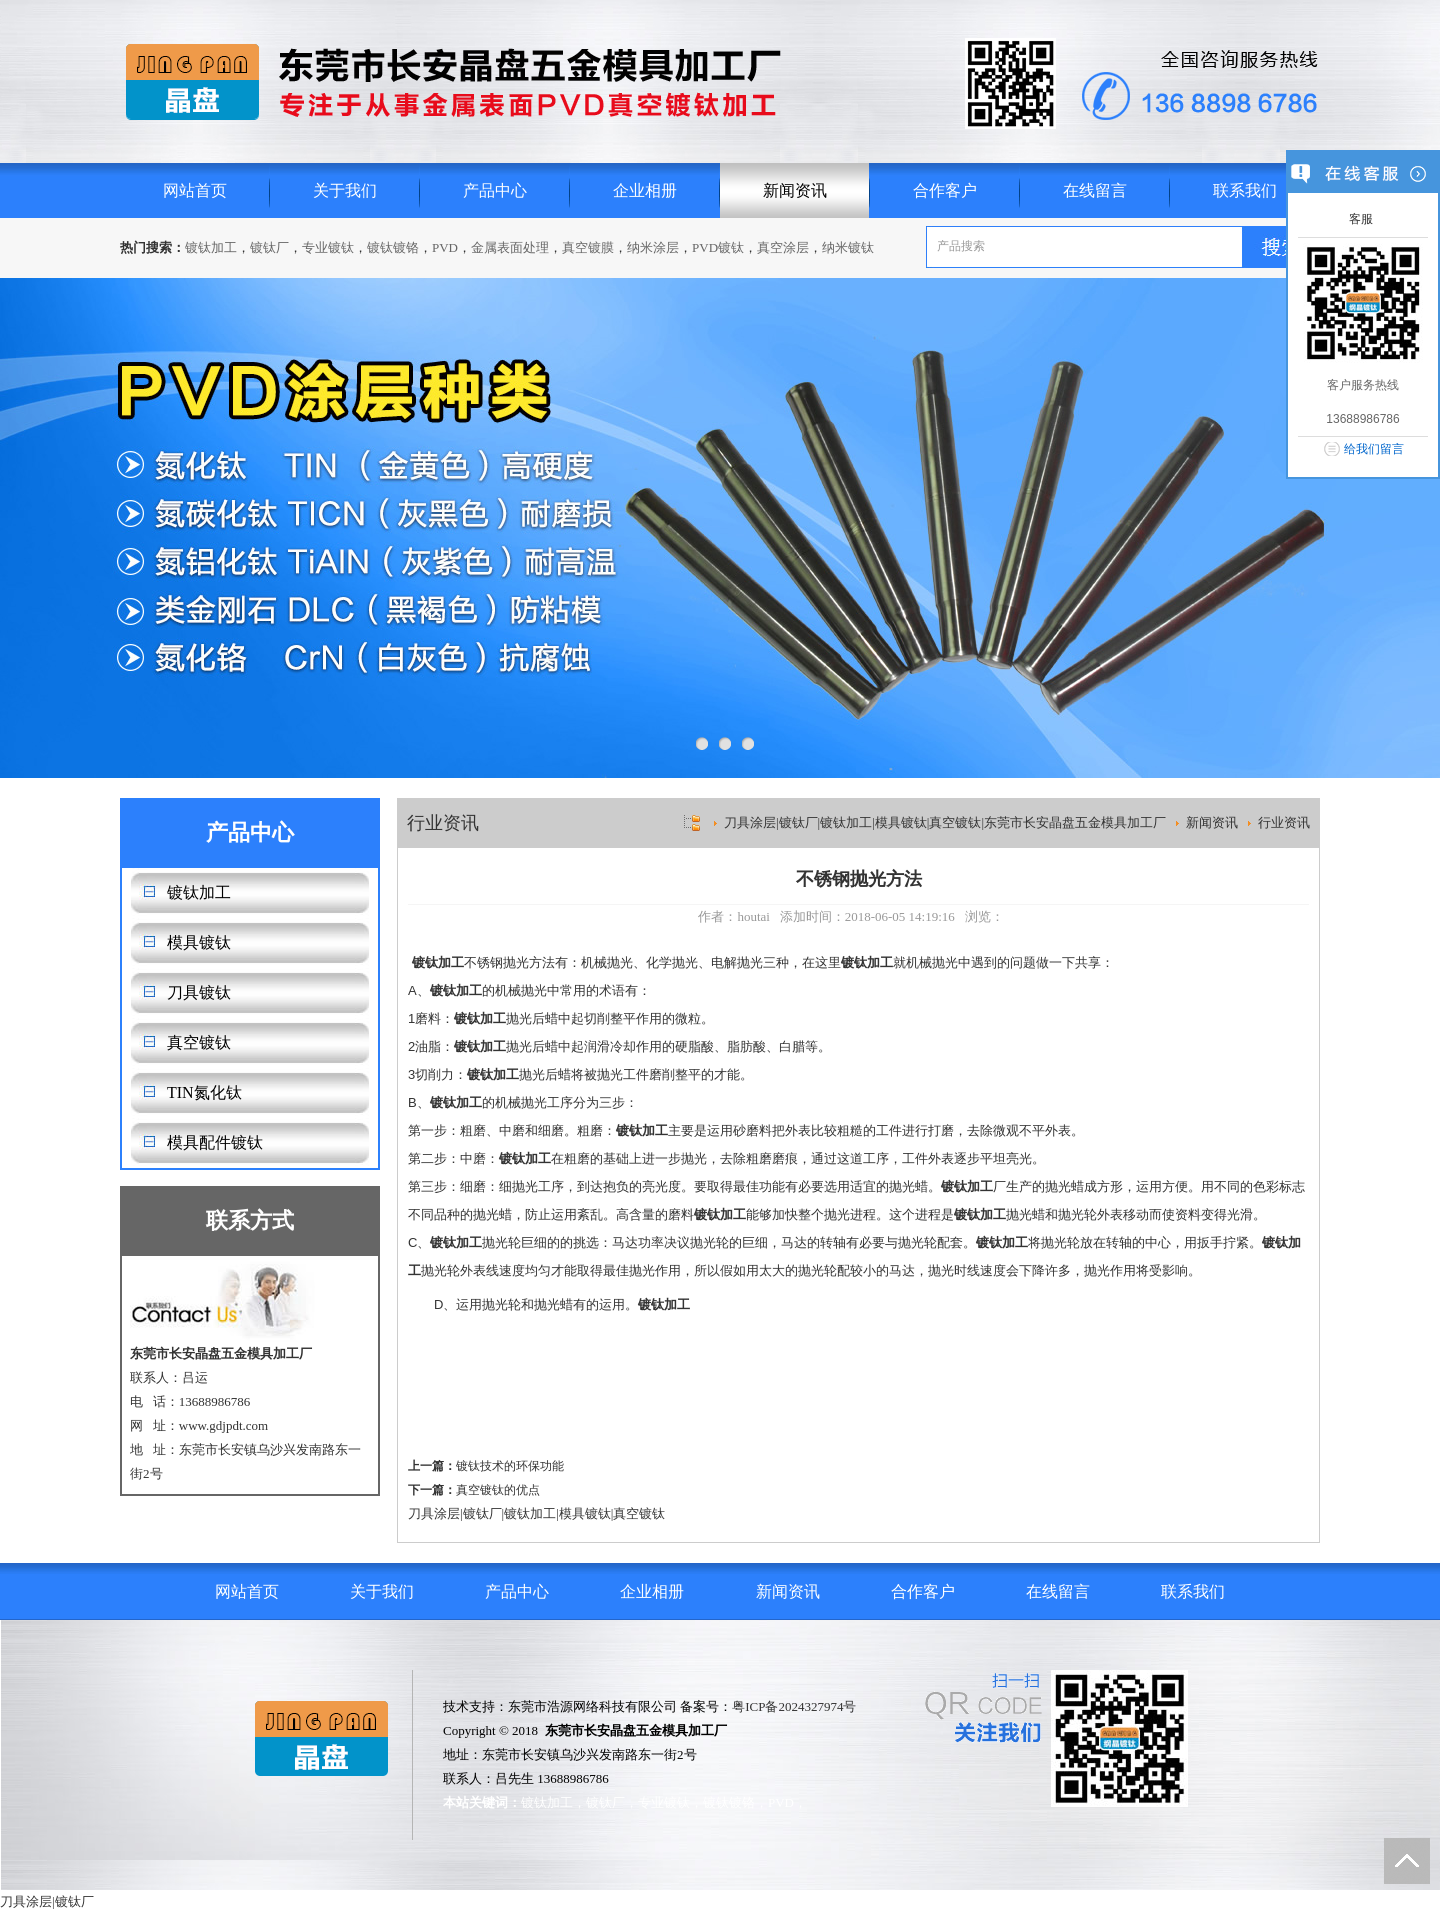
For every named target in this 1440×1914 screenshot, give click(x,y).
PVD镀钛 (718, 247)
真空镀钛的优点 (498, 1490)
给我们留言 (1374, 449)
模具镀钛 (199, 942)
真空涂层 (783, 247)
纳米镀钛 (848, 247)
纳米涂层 (653, 247)
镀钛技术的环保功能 (510, 1466)
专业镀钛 (328, 247)
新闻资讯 (795, 190)
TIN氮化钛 (204, 1092)
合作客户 (945, 190)
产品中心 (495, 190)
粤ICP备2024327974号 (794, 1706)
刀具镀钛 (199, 992)
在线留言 (1095, 190)
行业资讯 (1284, 822)
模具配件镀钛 (215, 1142)
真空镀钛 (199, 1042)
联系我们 (1245, 190)
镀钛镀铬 (393, 247)
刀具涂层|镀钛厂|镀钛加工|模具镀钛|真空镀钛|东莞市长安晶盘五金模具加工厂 (945, 822)
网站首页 (195, 190)
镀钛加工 (211, 247)
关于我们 (345, 190)
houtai (753, 916)
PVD (445, 247)
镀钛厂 (269, 247)
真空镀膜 (588, 247)
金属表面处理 (510, 247)
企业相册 (645, 190)
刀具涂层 (434, 1513)
